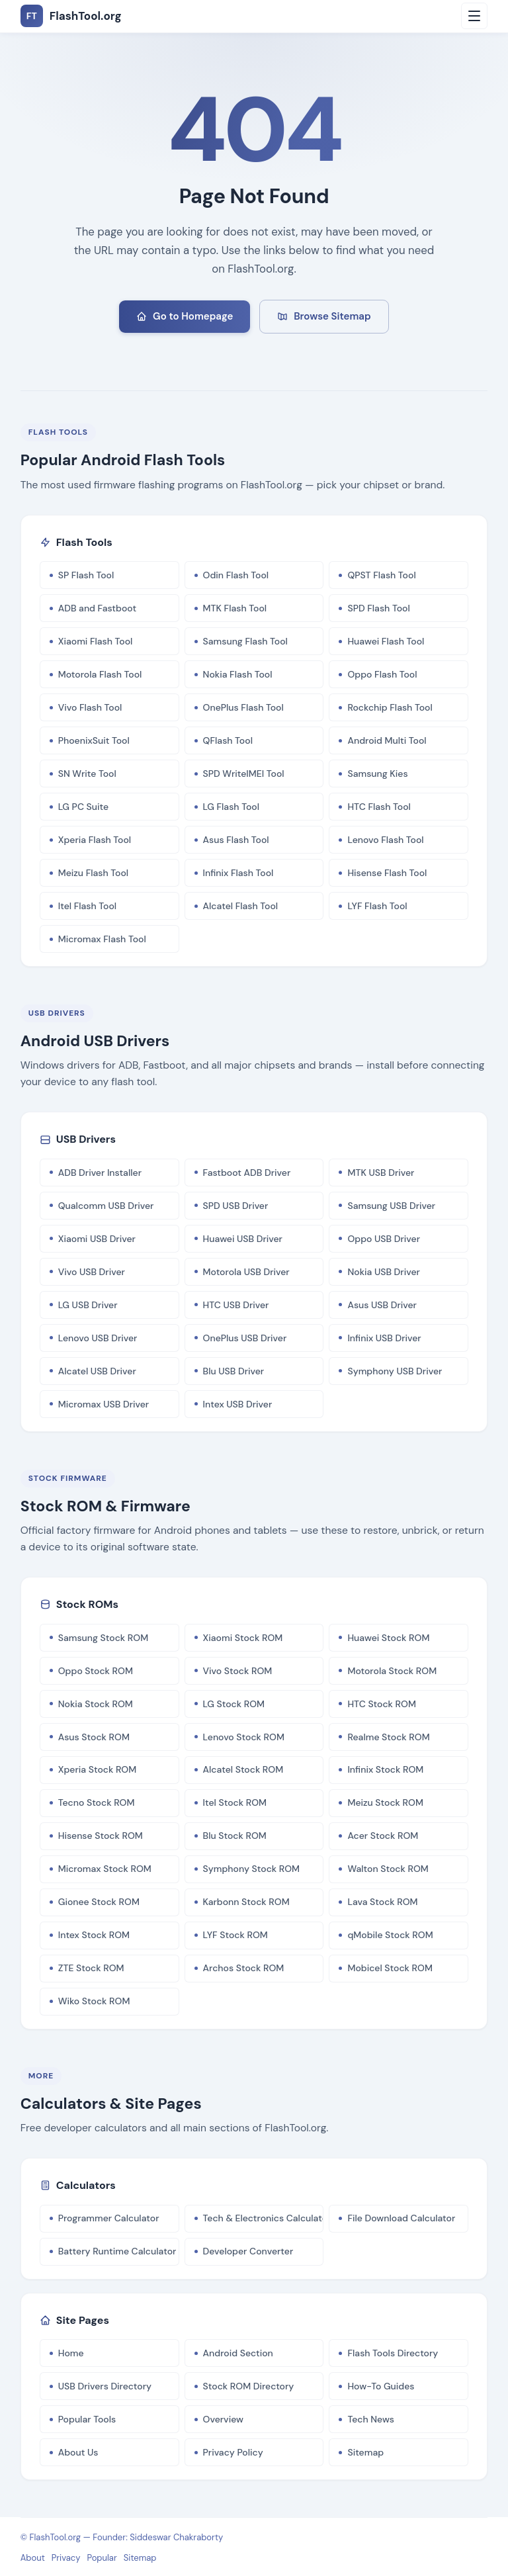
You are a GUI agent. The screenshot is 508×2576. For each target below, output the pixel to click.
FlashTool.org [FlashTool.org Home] (71, 16)
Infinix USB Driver (384, 1338)
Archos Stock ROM (243, 1968)
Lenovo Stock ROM (243, 1737)
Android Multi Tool (386, 740)
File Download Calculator (401, 2218)
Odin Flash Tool (236, 575)
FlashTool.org (55, 2537)
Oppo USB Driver (383, 1239)
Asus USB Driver (382, 1305)
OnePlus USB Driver (245, 1338)
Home (71, 2353)
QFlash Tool (228, 740)
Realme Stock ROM (388, 1737)
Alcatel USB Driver (97, 1371)
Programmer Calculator (108, 2218)
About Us (78, 2452)
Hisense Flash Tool (387, 873)
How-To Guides (380, 2386)
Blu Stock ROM (235, 1836)
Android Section (238, 2353)
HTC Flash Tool (378, 807)
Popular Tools (87, 2419)
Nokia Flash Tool (238, 674)
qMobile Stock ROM (390, 1935)
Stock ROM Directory (248, 2386)
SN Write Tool (87, 773)
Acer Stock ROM (382, 1836)
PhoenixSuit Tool (94, 740)
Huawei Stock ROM (388, 1638)
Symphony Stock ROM (251, 1869)
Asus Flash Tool (236, 840)
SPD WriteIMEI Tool (243, 773)
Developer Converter (248, 2251)
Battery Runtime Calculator (117, 2251)
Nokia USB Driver (383, 1272)
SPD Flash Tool (378, 608)
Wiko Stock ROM (94, 2001)
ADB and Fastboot (97, 608)
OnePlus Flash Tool (243, 707)
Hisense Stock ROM (100, 1836)
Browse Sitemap (323, 316)
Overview (223, 2419)
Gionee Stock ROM (99, 1902)
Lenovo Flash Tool (385, 840)
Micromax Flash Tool (102, 939)
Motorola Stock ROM (392, 1671)
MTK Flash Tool (235, 608)
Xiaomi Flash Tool (95, 641)
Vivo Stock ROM (238, 1671)
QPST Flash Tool (381, 575)
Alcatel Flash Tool (240, 906)
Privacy (66, 2557)
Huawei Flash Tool (385, 641)
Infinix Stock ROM (385, 1769)
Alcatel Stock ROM (243, 1769)
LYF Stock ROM (235, 1935)
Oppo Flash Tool (382, 674)
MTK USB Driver (380, 1172)
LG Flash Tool (231, 807)
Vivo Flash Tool (90, 707)
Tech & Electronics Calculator (263, 2218)
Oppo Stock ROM (95, 1671)
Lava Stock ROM (382, 1902)
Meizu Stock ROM (385, 1802)
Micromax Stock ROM (104, 1869)
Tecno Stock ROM (96, 1802)
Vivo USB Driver (91, 1272)
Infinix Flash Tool (238, 873)
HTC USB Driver (236, 1305)
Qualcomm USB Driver (106, 1206)
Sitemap (365, 2452)
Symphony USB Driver (394, 1371)
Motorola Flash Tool (100, 674)
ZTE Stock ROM (91, 1968)
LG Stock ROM (234, 1704)
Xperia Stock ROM (97, 1769)
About (33, 2557)
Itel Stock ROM (235, 1802)
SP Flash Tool (86, 575)
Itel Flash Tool (87, 906)
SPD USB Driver (236, 1206)
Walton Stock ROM (387, 1869)
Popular (101, 2557)
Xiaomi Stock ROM (243, 1638)
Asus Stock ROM (94, 1737)
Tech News (370, 2419)
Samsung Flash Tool (245, 641)
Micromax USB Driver (103, 1404)
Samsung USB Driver (391, 1206)
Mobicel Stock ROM (389, 1968)
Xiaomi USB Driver (97, 1239)
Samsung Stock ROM (103, 1638)
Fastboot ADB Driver (247, 1172)
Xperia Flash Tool (94, 840)
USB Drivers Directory (104, 2386)
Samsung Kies (377, 773)
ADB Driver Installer (100, 1172)
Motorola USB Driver (246, 1272)
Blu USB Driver (234, 1371)
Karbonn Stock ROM (246, 1902)
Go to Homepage (184, 316)
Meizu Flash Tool (93, 873)
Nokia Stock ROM (95, 1704)
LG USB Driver (88, 1305)
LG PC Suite (83, 807)
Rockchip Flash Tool (389, 707)
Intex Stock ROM (94, 1935)
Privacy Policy (233, 2452)
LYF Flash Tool (377, 906)
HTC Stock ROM (381, 1704)
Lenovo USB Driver (98, 1338)
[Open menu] (474, 16)
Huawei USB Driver (242, 1239)
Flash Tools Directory (392, 2353)
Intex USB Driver (238, 1404)
